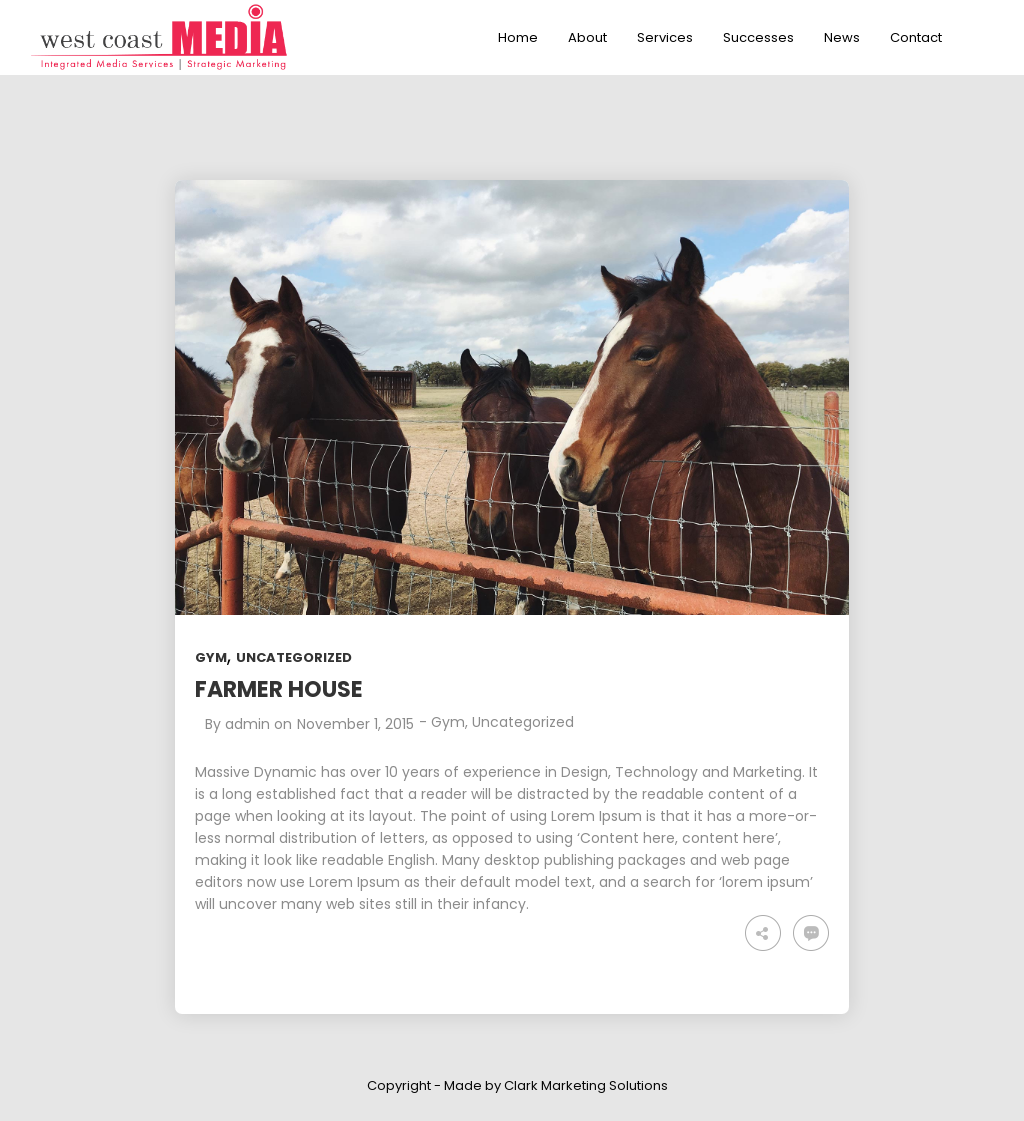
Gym (211, 657)
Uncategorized (294, 657)
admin (247, 724)
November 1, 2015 (355, 724)
